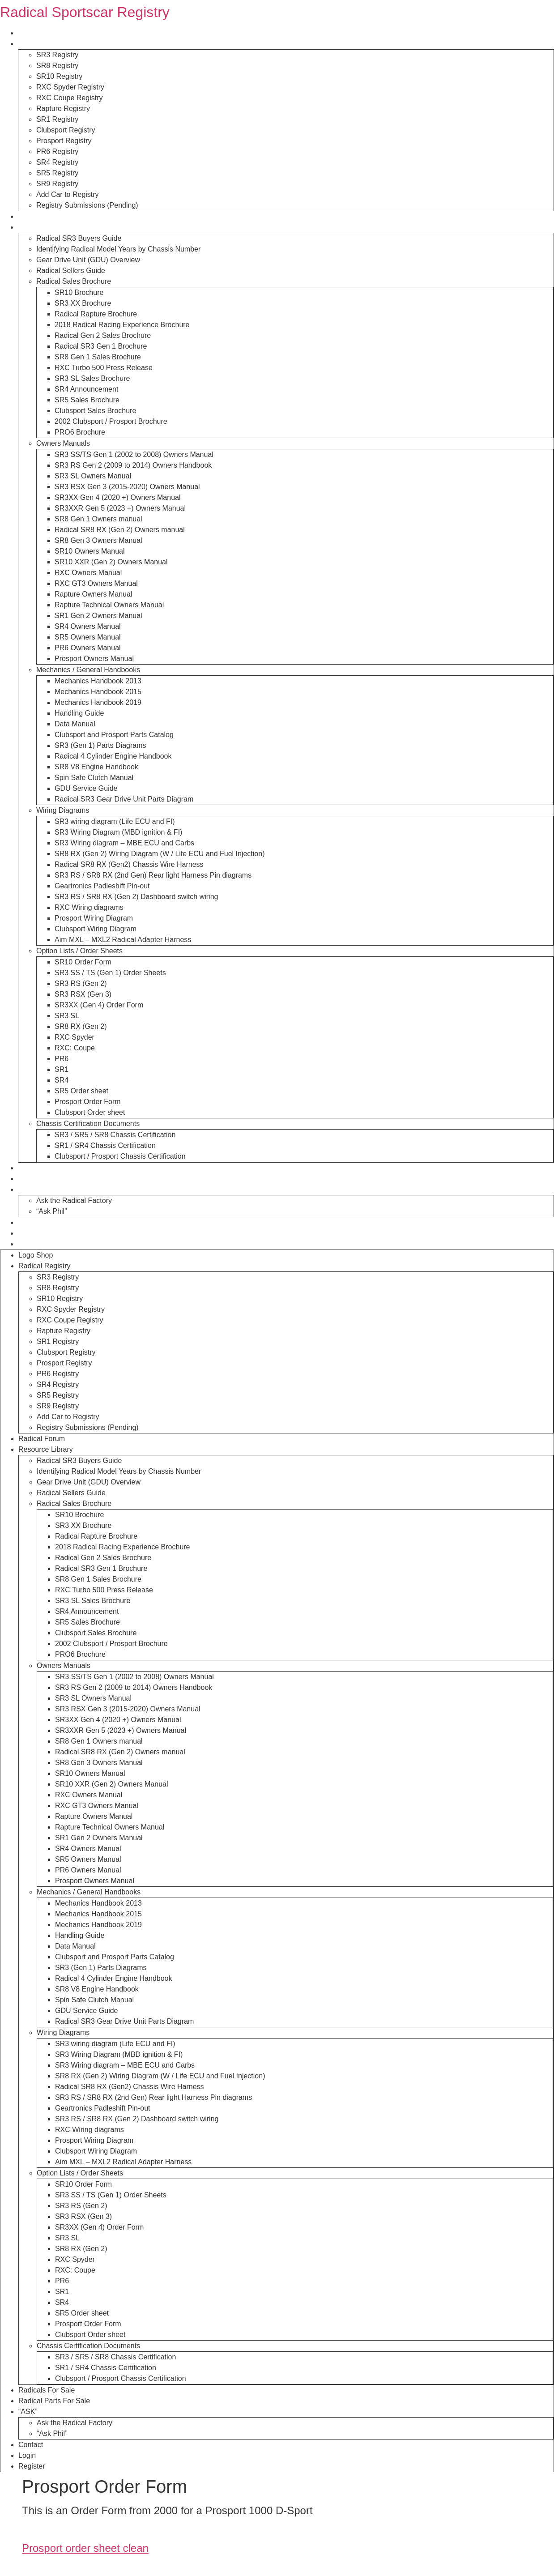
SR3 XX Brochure (83, 303)
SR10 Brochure (79, 292)
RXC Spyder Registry (70, 87)
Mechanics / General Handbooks (88, 670)
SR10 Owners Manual (90, 551)
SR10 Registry (59, 76)
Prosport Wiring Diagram (94, 918)
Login (26, 1233)
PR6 (61, 1058)
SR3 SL (67, 1015)
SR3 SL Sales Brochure (92, 378)
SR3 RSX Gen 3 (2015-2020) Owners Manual (127, 486)
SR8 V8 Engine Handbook (96, 767)
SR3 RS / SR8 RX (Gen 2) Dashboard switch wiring (136, 896)
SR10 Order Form (83, 962)
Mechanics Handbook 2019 (98, 702)
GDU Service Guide (86, 788)
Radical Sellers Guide (70, 270)
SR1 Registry (57, 119)
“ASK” (27, 1189)
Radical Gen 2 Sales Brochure (103, 335)
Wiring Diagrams (62, 810)
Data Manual (75, 724)
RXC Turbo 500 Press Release (104, 367)
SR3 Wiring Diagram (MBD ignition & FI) (118, 832)
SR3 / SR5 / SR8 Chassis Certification (115, 1135)
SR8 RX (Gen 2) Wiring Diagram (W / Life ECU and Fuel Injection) (159, 853)
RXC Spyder (74, 1037)
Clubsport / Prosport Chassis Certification (120, 1156)
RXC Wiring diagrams (89, 907)
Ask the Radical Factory (74, 1200)
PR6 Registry (57, 151)
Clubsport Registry (65, 130)
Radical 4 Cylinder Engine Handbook (113, 756)
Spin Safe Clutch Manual (94, 777)
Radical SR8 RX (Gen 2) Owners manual (120, 529)
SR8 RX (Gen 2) (81, 1026)
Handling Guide (79, 713)
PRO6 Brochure (80, 432)
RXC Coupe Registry (69, 98)
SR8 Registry (57, 65)
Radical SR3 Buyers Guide (78, 238)
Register (31, 1244)
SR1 (61, 1069)
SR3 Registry (57, 55)
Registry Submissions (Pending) (87, 205)
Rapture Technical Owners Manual (109, 605)
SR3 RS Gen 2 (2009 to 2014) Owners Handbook (133, 465)
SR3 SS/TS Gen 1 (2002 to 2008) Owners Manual (134, 454)
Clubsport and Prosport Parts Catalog (114, 734)
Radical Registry (44, 43)
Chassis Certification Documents (88, 1123)
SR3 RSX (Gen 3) (83, 994)
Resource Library (45, 227)
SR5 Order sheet (81, 1091)
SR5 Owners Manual (88, 637)
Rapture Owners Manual (93, 594)
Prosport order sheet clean (85, 2548)
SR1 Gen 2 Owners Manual (98, 615)
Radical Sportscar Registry (85, 12)
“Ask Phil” (51, 1211)
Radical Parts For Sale (53, 1178)
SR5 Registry (57, 173)
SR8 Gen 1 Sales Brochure (98, 357)
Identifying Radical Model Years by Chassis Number (118, 249)
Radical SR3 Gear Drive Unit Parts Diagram (124, 799)
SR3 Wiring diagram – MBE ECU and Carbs (124, 843)
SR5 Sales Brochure (87, 400)
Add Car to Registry (67, 194)
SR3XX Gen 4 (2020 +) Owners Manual (117, 497)
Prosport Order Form (88, 1101)
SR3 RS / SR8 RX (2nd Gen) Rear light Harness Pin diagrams (153, 875)
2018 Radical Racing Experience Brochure (122, 324)
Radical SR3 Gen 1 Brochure (101, 346)
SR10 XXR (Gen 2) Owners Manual (111, 562)
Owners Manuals (63, 443)
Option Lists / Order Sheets (79, 951)
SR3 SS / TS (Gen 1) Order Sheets (110, 973)
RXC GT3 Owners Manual (96, 583)
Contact (30, 1222)
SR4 (61, 1080)
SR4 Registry (57, 162)
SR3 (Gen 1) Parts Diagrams (100, 745)
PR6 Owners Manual (88, 648)
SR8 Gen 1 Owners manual (98, 519)
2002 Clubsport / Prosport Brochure (111, 421)
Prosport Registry (64, 141)
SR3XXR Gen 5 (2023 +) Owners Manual (120, 508)
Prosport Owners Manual (94, 658)
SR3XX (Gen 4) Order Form (99, 1005)
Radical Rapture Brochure (96, 314)
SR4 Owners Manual (88, 626)
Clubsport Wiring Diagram (95, 929)
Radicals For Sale (46, 1168)
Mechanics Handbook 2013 (98, 681)
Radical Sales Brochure (73, 281)
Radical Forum (41, 216)
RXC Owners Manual (88, 572)
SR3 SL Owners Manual (93, 476)
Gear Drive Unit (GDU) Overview (88, 260)
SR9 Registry (57, 184)
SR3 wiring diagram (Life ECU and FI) (115, 821)
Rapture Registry (63, 108)
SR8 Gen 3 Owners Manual (98, 540)
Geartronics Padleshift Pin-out (102, 886)
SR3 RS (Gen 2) (81, 983)
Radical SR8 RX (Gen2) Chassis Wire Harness (129, 864)
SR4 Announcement (86, 389)
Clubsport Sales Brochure (95, 410)
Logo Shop (35, 33)
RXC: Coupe (75, 1048)
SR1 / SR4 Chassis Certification (105, 1145)
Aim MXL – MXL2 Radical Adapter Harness (123, 939)
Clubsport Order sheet (90, 1112)
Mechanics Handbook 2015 (98, 691)
